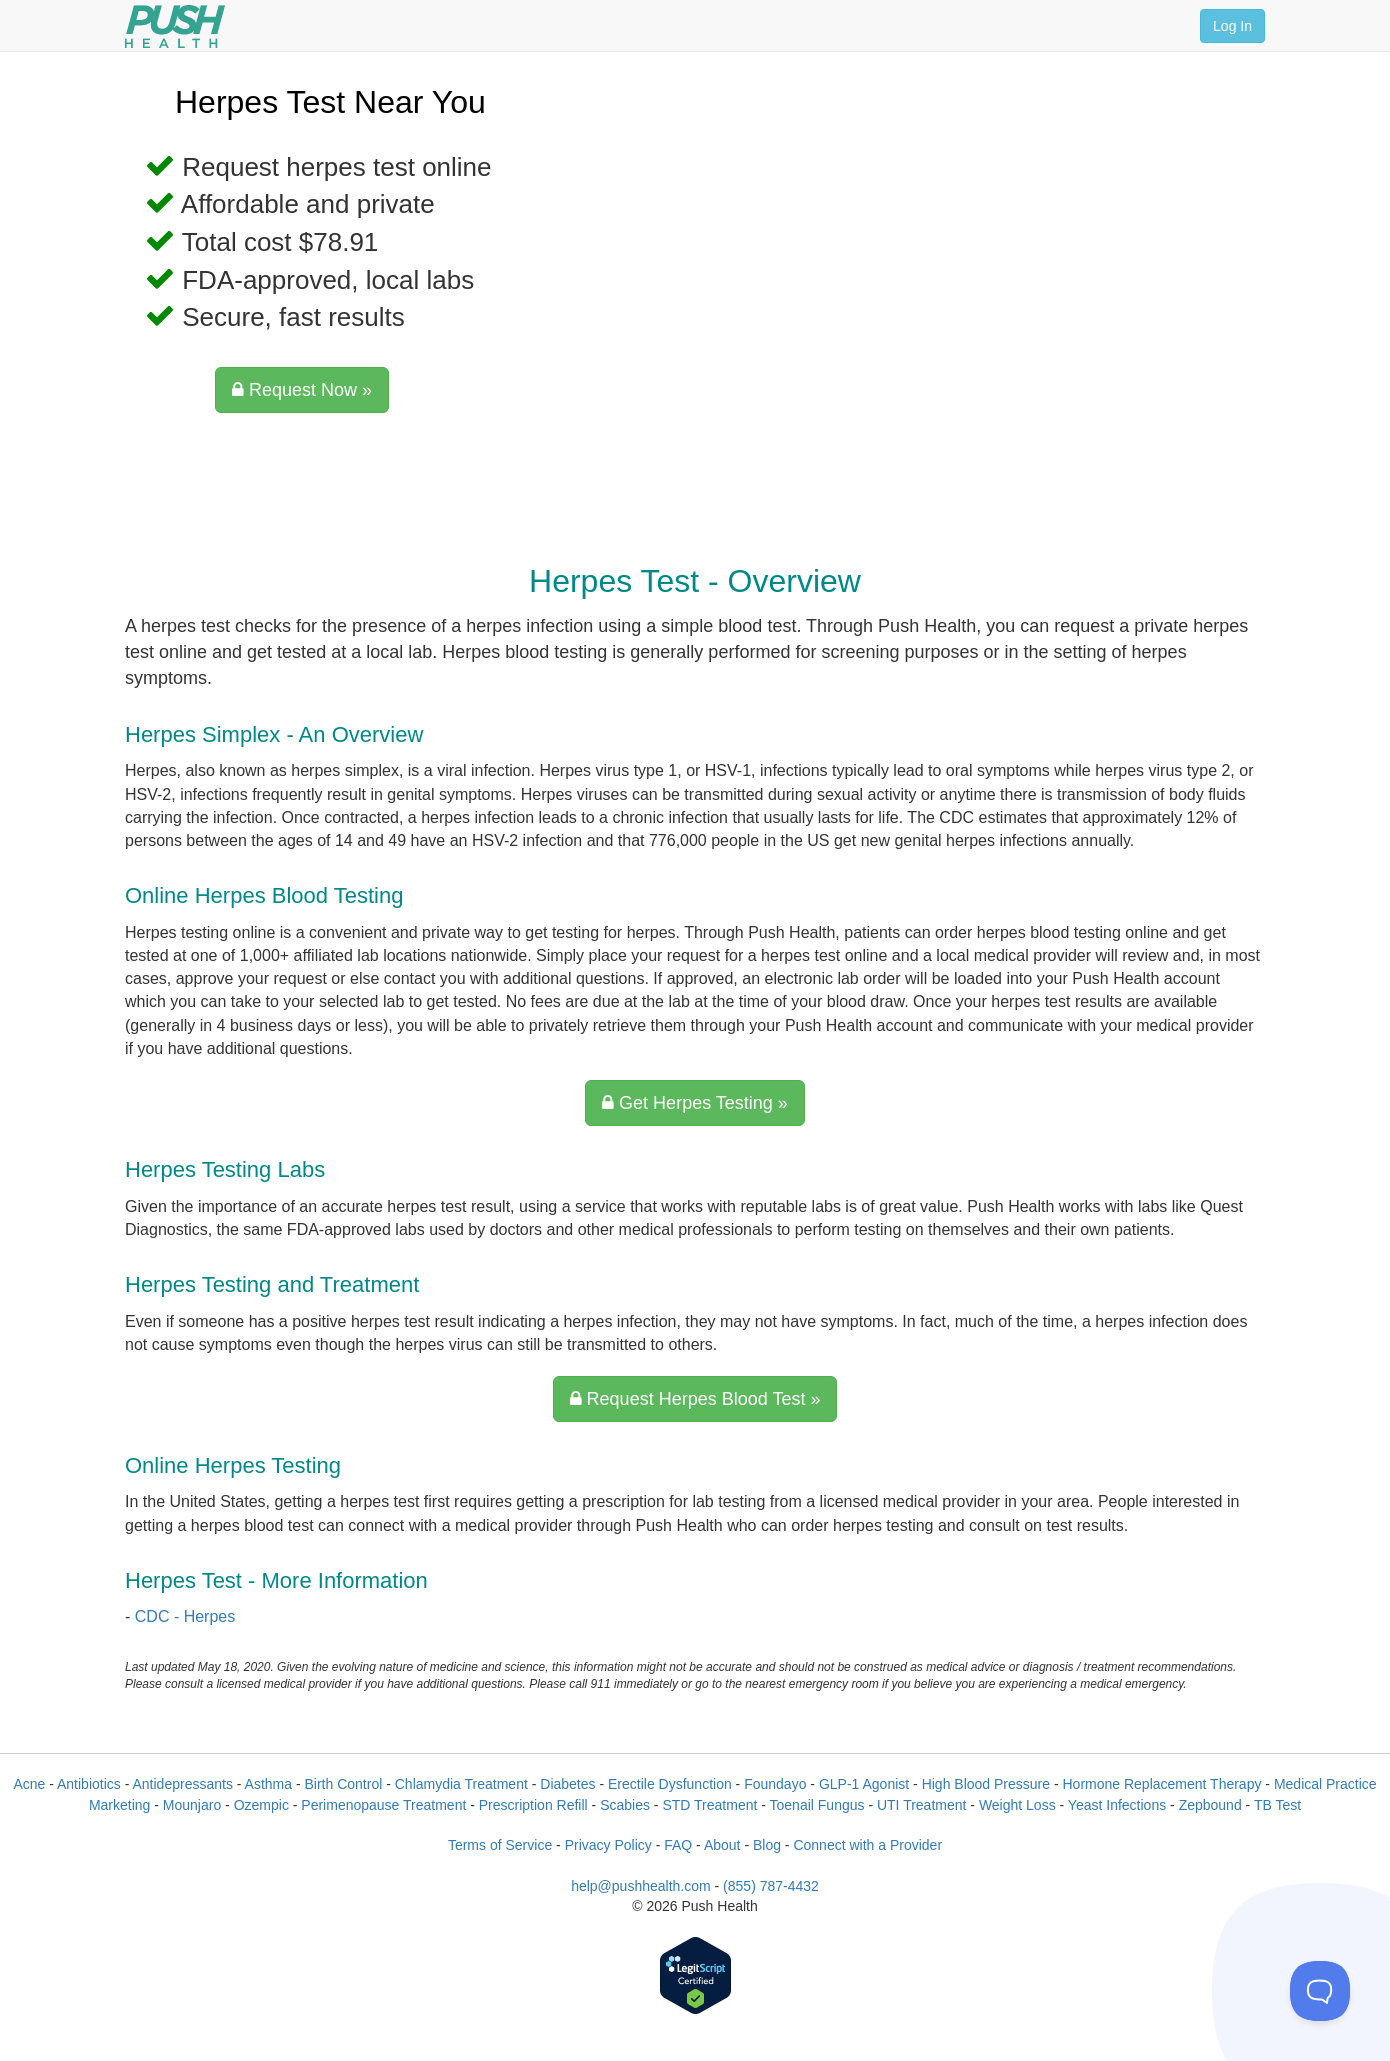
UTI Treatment (921, 1805)
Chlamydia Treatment (461, 1784)
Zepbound (1210, 1805)
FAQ (678, 1845)
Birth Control (343, 1784)
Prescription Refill (533, 1805)
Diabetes (567, 1784)
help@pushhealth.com (641, 1886)
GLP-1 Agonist (864, 1784)
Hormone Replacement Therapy (1161, 1784)
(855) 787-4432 (771, 1886)
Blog (767, 1845)
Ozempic (261, 1805)
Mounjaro (192, 1805)
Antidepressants (182, 1784)
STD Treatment (709, 1805)
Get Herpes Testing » (695, 1103)
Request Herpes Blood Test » (695, 1399)
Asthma (268, 1784)
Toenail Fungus (817, 1805)
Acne (29, 1784)
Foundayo (775, 1784)
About (722, 1845)
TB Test (1277, 1805)
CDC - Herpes (185, 1616)
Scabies (625, 1805)
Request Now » (302, 390)
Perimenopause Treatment (383, 1805)
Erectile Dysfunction (670, 1784)
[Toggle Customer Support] (1320, 1991)
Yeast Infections (1117, 1805)
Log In (1232, 26)
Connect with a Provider (867, 1845)
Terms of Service (500, 1845)
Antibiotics (89, 1784)
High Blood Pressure (986, 1784)
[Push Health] (175, 26)
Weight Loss (1017, 1805)
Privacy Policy (608, 1845)
